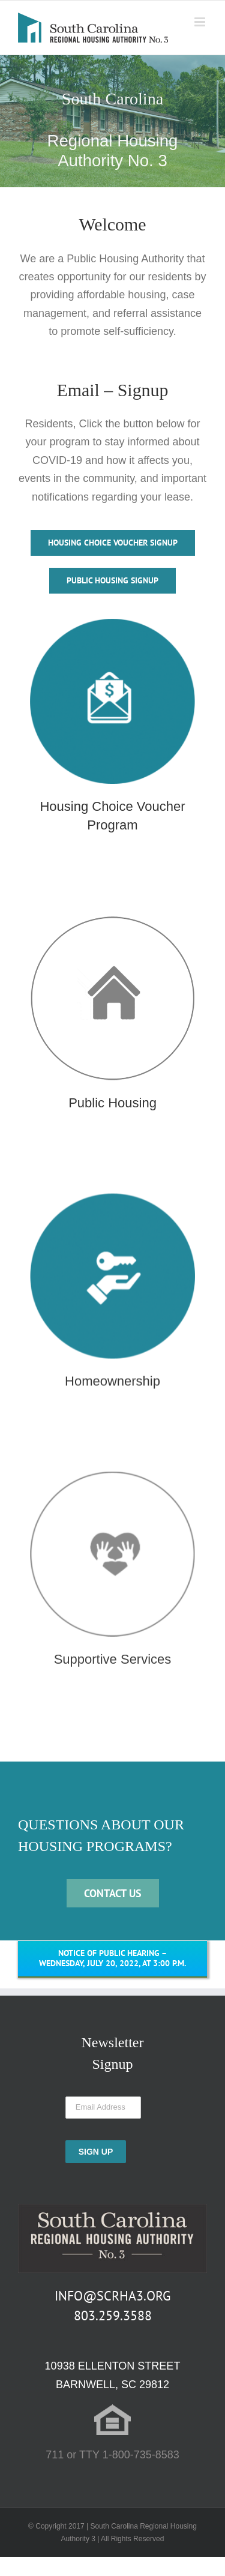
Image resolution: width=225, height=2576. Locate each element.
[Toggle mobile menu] (200, 22)
